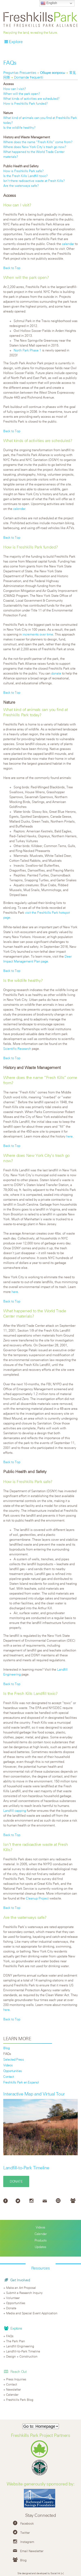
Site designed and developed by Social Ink (38, 2573)
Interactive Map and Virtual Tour (34, 2093)
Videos (8, 2065)
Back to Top (11, 268)
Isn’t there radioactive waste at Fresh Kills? (34, 181)
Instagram (27, 2542)
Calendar (41, 2234)
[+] (62, 2573)
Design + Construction (22, 2356)
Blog (6, 2048)
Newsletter (13, 2389)
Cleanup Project (37, 1898)
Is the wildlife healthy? (19, 127)
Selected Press (13, 2059)
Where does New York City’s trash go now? (34, 147)
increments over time (38, 634)
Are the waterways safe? (21, 186)
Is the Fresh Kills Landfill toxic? (25, 176)
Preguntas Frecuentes (20, 73)
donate (56, 673)
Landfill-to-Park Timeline (26, 2167)
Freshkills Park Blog (19, 2399)
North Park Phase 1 (27, 350)
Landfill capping (14, 1811)
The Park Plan (15, 2341)
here (69, 1136)
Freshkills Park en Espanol (21, 2082)
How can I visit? (14, 89)
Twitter (25, 2532)
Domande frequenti (28, 77)
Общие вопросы (53, 73)
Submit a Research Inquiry (24, 2293)
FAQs (7, 2054)
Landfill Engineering (20, 2346)
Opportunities (12, 2071)
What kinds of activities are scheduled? (31, 98)
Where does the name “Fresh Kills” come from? (37, 142)
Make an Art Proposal (21, 2287)
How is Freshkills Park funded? (25, 103)
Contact (8, 2076)
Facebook (27, 2523)
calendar (68, 244)
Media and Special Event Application (31, 2313)
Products (41, 2240)
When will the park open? (21, 94)
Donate (16, 2181)
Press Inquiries (16, 2379)
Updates (40, 2247)
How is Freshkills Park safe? (23, 171)
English (49, 3)
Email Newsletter (31, 2551)
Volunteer (13, 2298)
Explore (16, 41)
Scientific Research (17, 1049)
